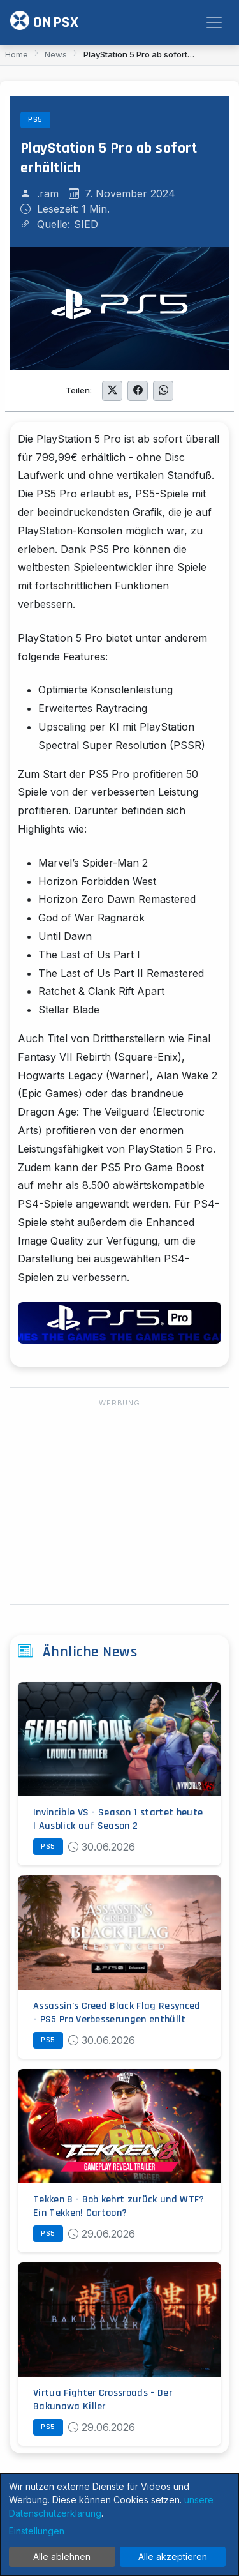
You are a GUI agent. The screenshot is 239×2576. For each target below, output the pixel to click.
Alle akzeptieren (172, 2556)
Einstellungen (36, 2531)
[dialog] (119, 2524)
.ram (48, 193)
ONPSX (44, 21)
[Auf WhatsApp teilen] (163, 391)
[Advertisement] (119, 1502)
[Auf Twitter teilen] (112, 391)
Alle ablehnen (62, 2556)
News (56, 54)
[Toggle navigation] (214, 22)
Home (16, 54)
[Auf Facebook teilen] (137, 391)
